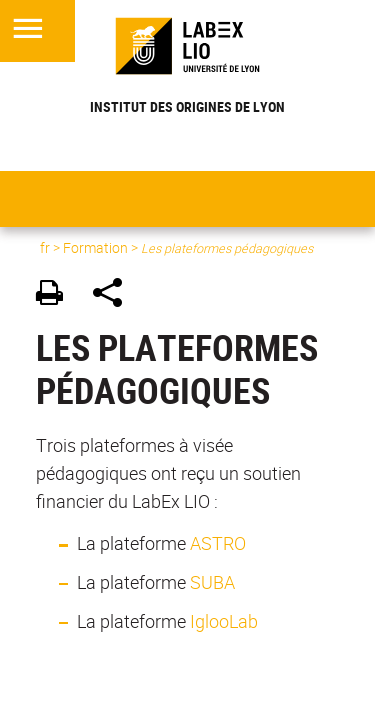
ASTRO (218, 543)
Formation (95, 247)
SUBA (212, 582)
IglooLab (224, 621)
